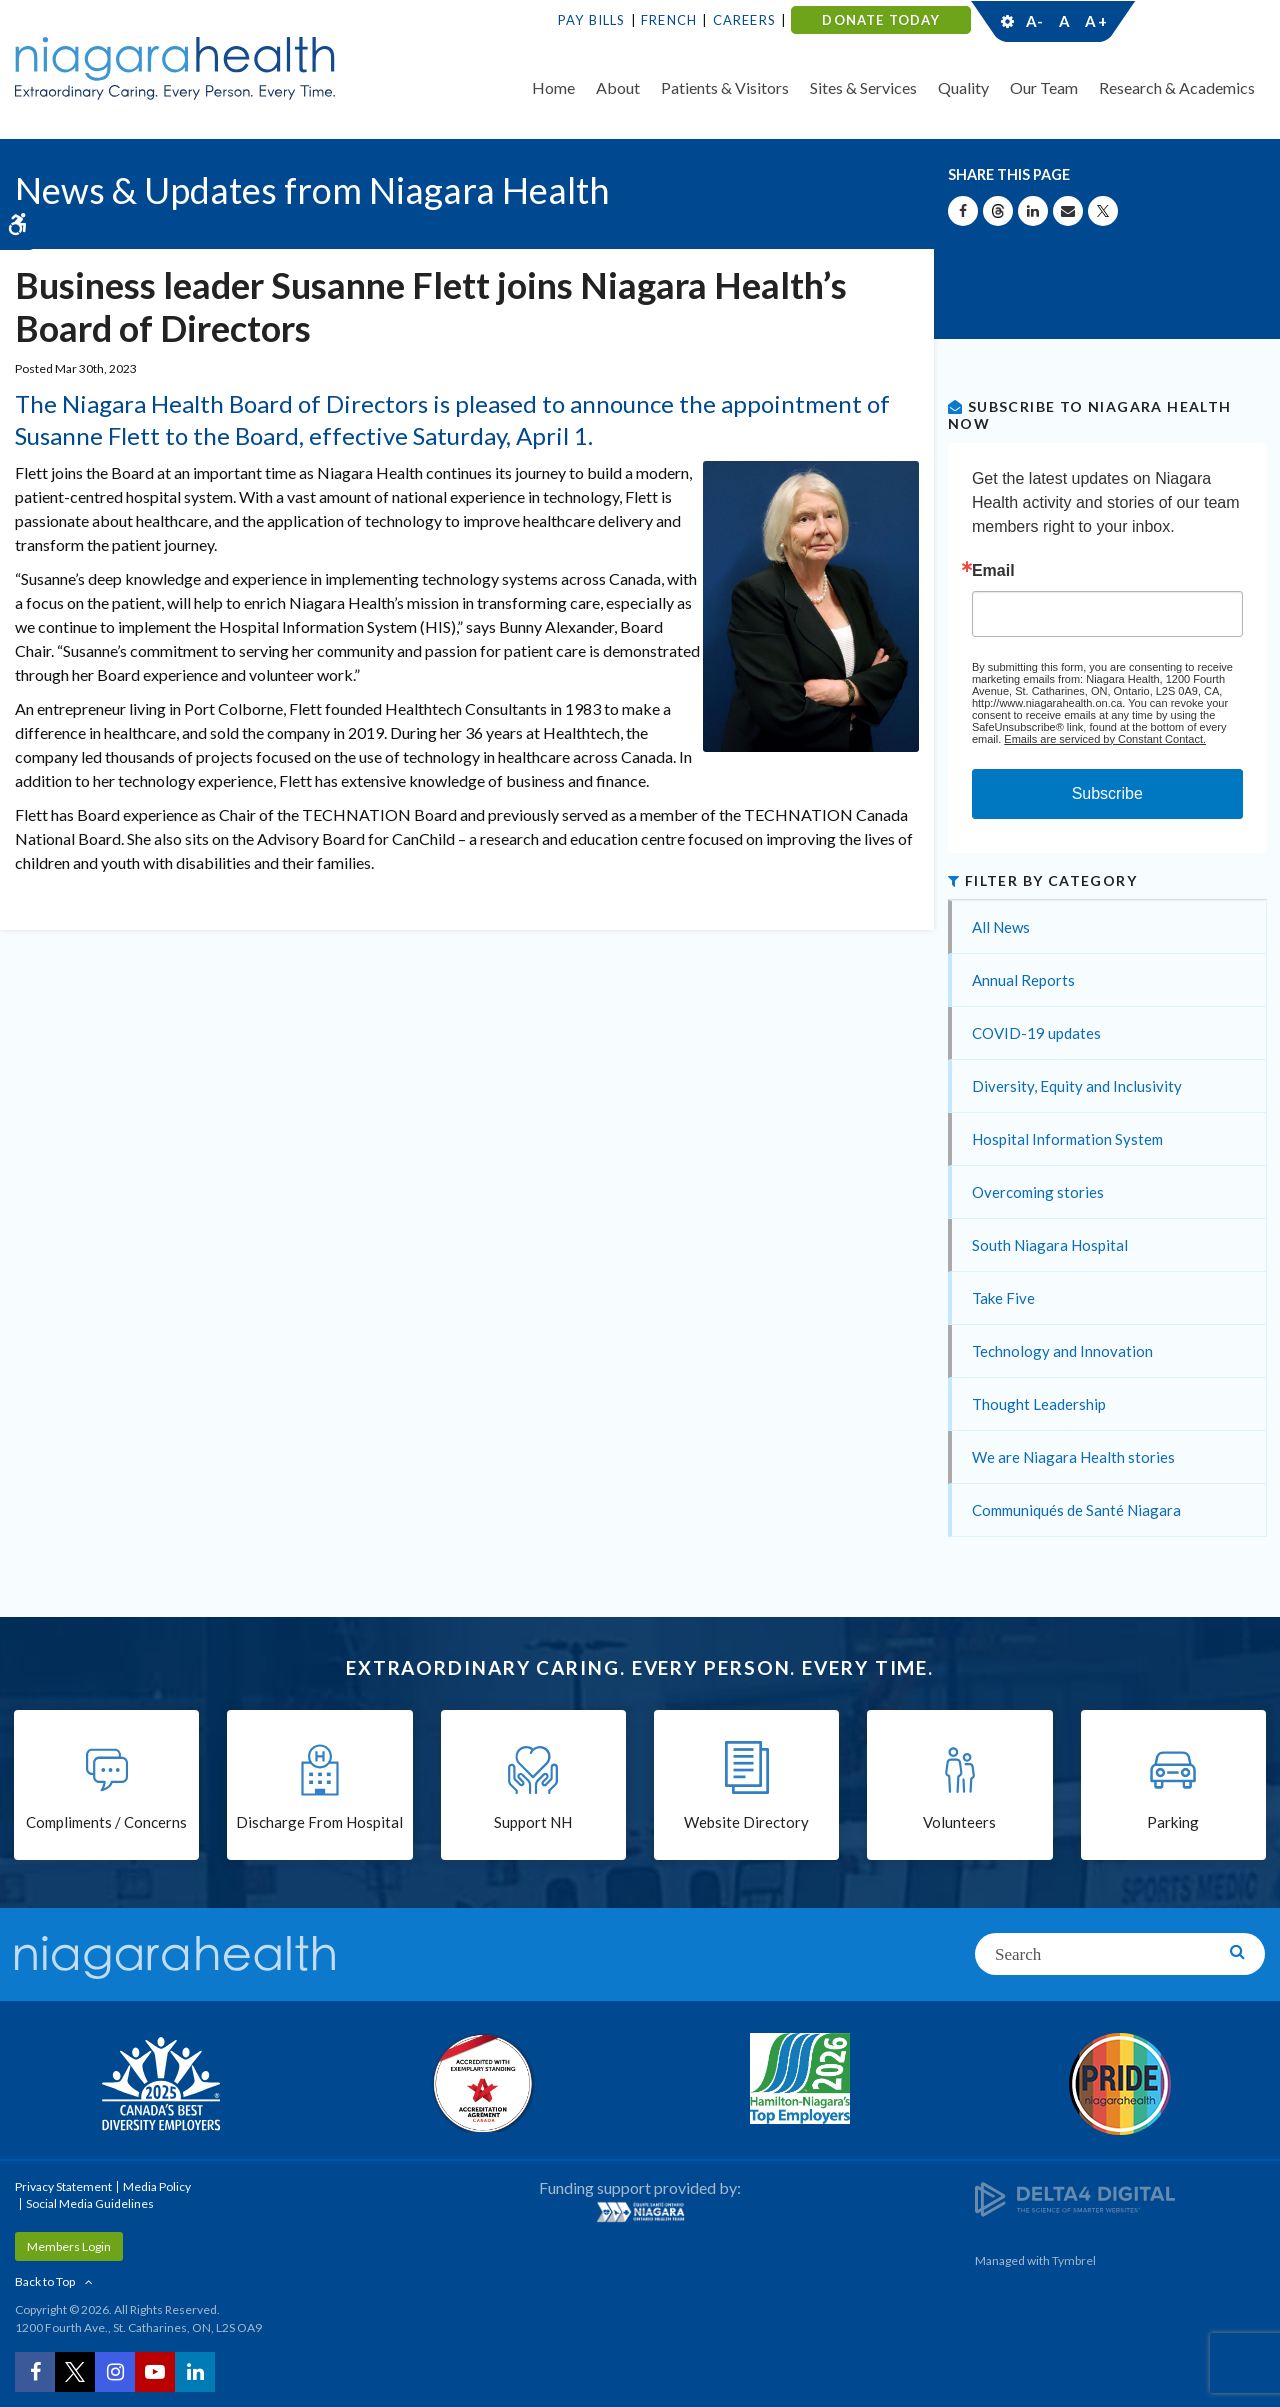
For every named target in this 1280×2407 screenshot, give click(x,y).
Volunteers (959, 1822)
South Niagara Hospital (1050, 1245)
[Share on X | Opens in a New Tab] (1103, 211)
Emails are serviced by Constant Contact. (1105, 739)
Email (993, 571)
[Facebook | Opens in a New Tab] (35, 2372)
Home (553, 87)
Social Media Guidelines (90, 2203)
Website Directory (746, 1822)
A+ (1095, 21)
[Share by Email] (1068, 211)
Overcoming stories (1038, 1192)
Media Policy (157, 2186)
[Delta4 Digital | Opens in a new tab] (1075, 2197)
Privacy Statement (63, 2186)
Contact (1191, 21)
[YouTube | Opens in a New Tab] (155, 2372)
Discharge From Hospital (319, 1822)
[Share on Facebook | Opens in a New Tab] (963, 211)
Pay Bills (592, 20)
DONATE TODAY (880, 20)
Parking (1173, 1822)
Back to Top (45, 2281)
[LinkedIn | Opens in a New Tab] (195, 2372)
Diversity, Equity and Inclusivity (1077, 1086)
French (669, 20)
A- (1035, 21)
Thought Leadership (1039, 1404)
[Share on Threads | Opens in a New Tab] (998, 211)
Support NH (533, 1822)
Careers (744, 20)
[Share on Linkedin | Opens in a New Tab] (1033, 211)
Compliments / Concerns (106, 1822)
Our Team (1044, 87)
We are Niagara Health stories (1073, 1457)
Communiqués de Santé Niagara (1076, 1510)
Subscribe (1107, 793)
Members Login (69, 2246)
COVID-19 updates (1036, 1033)
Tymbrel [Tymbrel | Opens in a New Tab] (1074, 2260)
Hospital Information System (1067, 1139)
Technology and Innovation (1062, 1351)
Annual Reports (1023, 980)
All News (1001, 927)
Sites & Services (863, 87)
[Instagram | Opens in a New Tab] (115, 2372)
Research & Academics (1177, 87)
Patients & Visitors (725, 87)
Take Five (1003, 1298)
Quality (963, 87)
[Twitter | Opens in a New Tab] (75, 2372)
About (618, 87)
